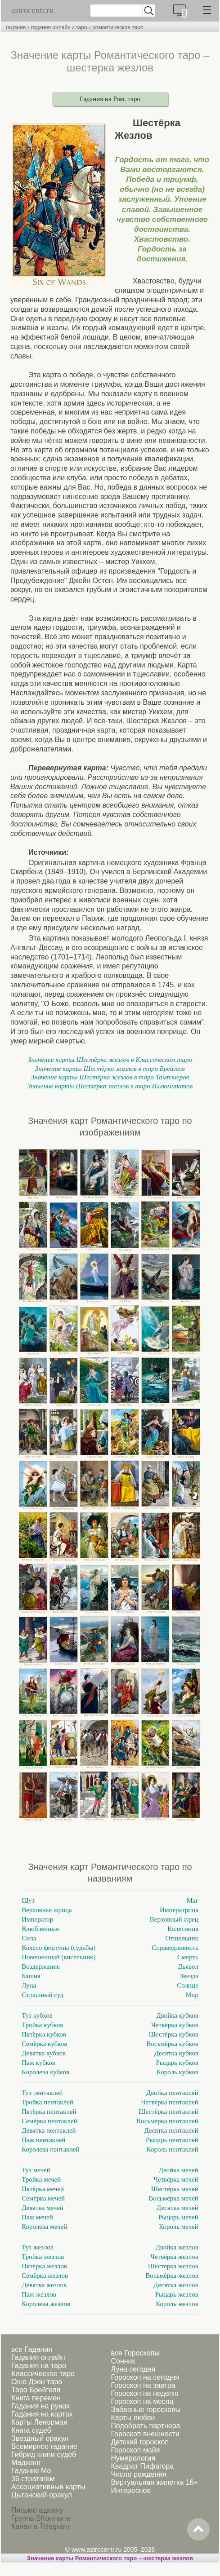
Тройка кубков (42, 2024)
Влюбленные (40, 1928)
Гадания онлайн (38, 2357)
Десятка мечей (177, 2207)
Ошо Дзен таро (36, 2382)
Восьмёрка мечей (173, 2198)
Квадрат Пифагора (142, 2466)
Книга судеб (31, 2430)
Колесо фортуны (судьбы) (58, 1947)
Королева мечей (44, 2226)
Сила (29, 1938)
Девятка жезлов (44, 2285)
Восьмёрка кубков (172, 2043)
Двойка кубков (177, 2015)
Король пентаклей (172, 2149)
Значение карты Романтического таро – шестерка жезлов (110, 2558)
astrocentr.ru (32, 10)
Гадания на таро (38, 2365)
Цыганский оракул (41, 2495)
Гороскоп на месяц (142, 2401)
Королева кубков (45, 2072)
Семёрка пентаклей (49, 2121)
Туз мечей (36, 2170)
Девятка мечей (42, 2207)
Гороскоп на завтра (143, 2385)
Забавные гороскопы (145, 2409)
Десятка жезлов (175, 2285)
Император (37, 1919)
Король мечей (178, 2226)
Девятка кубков (44, 2053)
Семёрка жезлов (45, 2275)
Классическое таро (43, 2373)
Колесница (182, 1928)
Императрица (179, 1909)
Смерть (187, 1957)
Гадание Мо (31, 2470)
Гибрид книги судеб (43, 2454)
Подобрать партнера (145, 2426)
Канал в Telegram (40, 2526)
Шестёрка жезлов (173, 2266)
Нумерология (133, 2458)
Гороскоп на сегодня (145, 2377)
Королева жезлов (46, 2303)
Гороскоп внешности (145, 2434)
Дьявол (188, 1966)
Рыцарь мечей (178, 2217)
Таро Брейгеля (35, 2390)
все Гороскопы (135, 2353)
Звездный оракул (39, 2438)
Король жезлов (177, 2303)
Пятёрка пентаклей (49, 2111)
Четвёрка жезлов (174, 2256)
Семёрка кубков (44, 2043)
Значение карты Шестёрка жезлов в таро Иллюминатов (110, 1086)
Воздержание (41, 1966)
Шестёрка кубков (173, 2034)
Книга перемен (36, 2398)
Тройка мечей (41, 2179)
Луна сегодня (133, 2369)
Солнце (187, 1985)
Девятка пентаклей (49, 2130)
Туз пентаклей (42, 2092)
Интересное (131, 2490)
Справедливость (175, 1947)
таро (81, 27)
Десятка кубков (176, 2053)
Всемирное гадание (44, 2446)
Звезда (189, 1975)
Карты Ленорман (39, 2422)
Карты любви (133, 2417)
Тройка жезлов (43, 2256)
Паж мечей (37, 2217)
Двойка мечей (178, 2170)
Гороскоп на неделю (144, 2393)
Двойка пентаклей (172, 2092)
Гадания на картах (42, 2414)
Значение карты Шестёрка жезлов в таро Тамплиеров (110, 1077)
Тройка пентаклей (47, 2102)
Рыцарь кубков (177, 2062)
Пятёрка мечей (43, 2188)
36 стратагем (32, 2479)
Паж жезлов (39, 2294)
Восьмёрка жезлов (171, 2275)
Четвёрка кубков (174, 2024)
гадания (16, 27)
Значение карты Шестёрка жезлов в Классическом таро (110, 1059)
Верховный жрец (174, 1919)
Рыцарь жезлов (176, 2294)
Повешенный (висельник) (58, 1957)
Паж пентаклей (43, 2139)
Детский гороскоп (140, 2442)
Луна (29, 1985)
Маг (192, 1900)
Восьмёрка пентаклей (167, 2121)
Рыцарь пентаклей (172, 2139)
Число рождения (138, 2474)
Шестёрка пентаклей (168, 2111)
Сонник (123, 2361)
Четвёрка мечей (175, 2179)
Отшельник (182, 1938)
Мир (191, 1994)
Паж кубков (38, 2062)
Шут (28, 1900)
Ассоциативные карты (48, 2487)
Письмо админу (37, 2510)
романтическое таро (117, 27)
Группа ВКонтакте (41, 2518)
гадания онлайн (51, 27)
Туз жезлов (38, 2247)
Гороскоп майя (135, 2450)
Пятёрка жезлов (44, 2266)
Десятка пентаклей (171, 2130)
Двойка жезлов (177, 2247)
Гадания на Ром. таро (110, 98)
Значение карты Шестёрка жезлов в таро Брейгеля (110, 1068)
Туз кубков (37, 2015)
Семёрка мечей (43, 2198)
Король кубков (177, 2072)
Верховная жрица (47, 1909)
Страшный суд (42, 1994)
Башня (31, 1975)
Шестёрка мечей (174, 2188)
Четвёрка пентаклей (169, 2102)
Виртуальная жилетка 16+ (154, 2482)
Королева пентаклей (51, 2149)
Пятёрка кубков (44, 2034)
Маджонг (26, 2462)
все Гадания (31, 2349)
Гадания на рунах (40, 2406)
